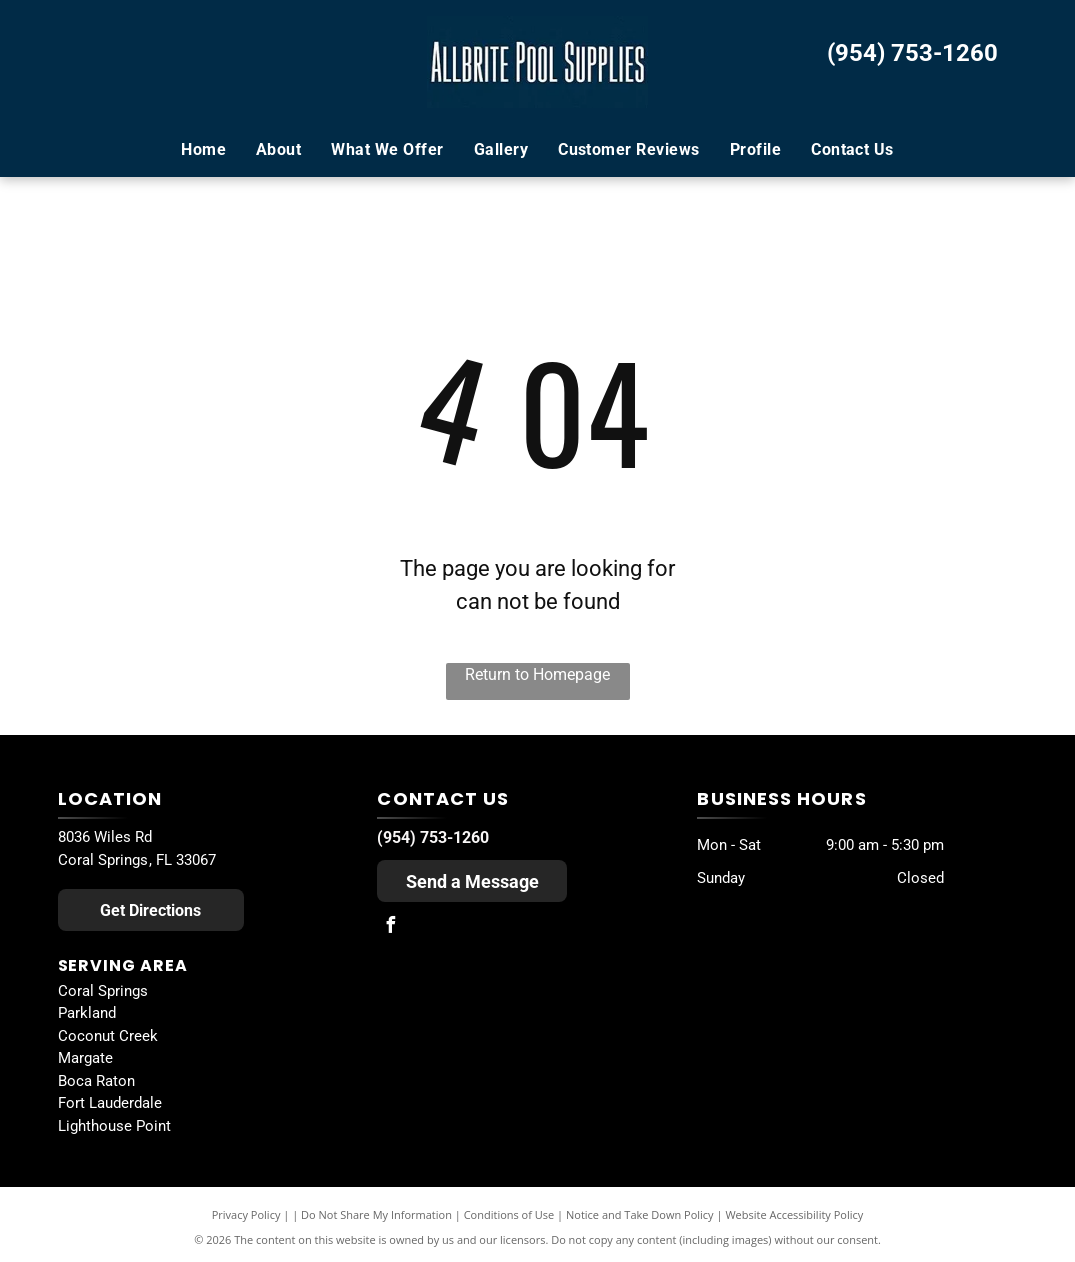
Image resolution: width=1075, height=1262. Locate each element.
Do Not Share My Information (376, 1214)
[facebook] (390, 927)
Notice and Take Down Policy (640, 1214)
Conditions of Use (509, 1214)
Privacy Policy (246, 1214)
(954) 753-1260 (912, 53)
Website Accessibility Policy (794, 1214)
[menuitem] (203, 150)
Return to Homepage (537, 674)
